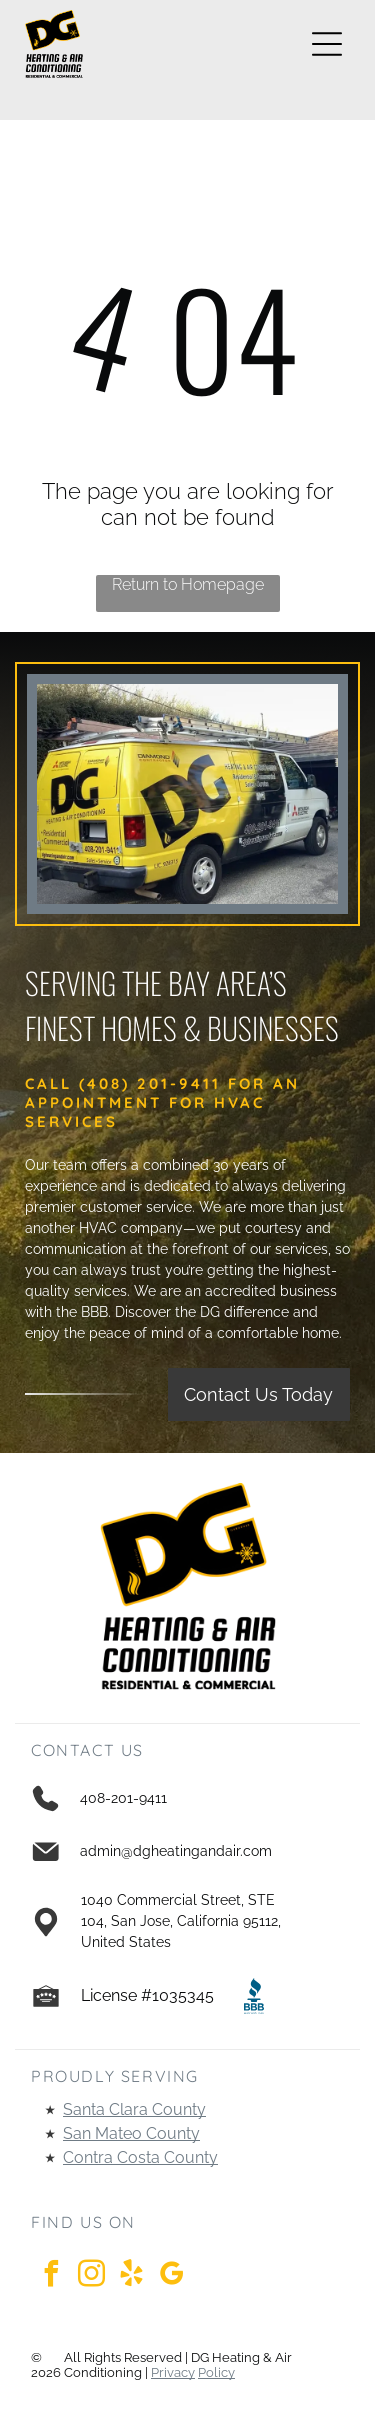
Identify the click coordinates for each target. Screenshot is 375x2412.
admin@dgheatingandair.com (176, 1851)
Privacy (173, 2372)
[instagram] (91, 2276)
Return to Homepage (188, 584)
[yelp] (131, 2276)
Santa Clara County (134, 2109)
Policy (216, 2372)
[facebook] (51, 2276)
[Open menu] (327, 44)
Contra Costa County (140, 2157)
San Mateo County (131, 2133)
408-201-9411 (123, 1798)
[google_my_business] (171, 2276)
